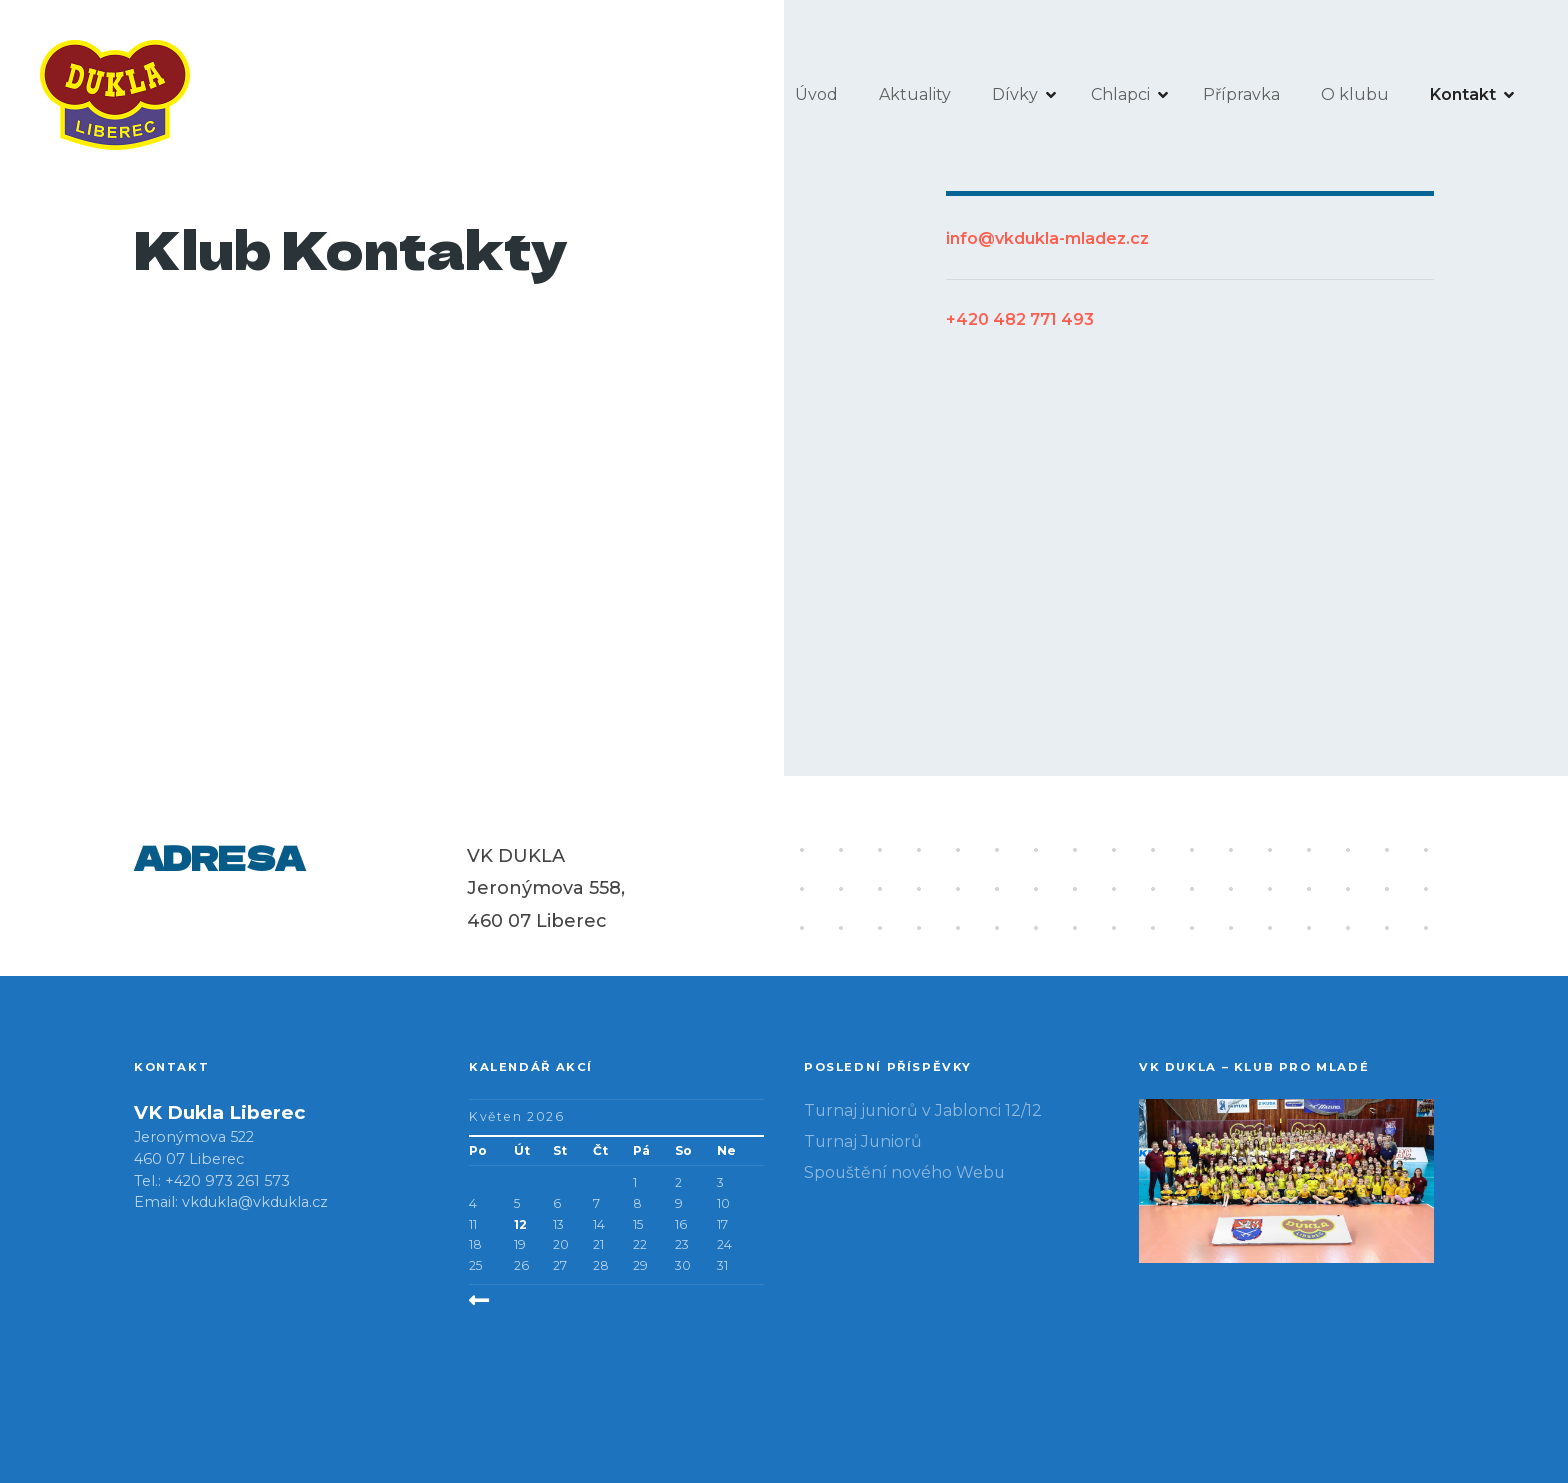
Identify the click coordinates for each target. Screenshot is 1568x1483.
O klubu (1355, 94)
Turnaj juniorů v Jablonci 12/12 (923, 1110)
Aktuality (915, 94)
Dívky (1015, 94)
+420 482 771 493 (1020, 319)
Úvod (816, 94)
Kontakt (1463, 94)
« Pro (517, 1301)
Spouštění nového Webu (904, 1172)
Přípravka (1241, 94)
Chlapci (1120, 94)
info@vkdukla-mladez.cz (1047, 238)
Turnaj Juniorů (863, 1141)
